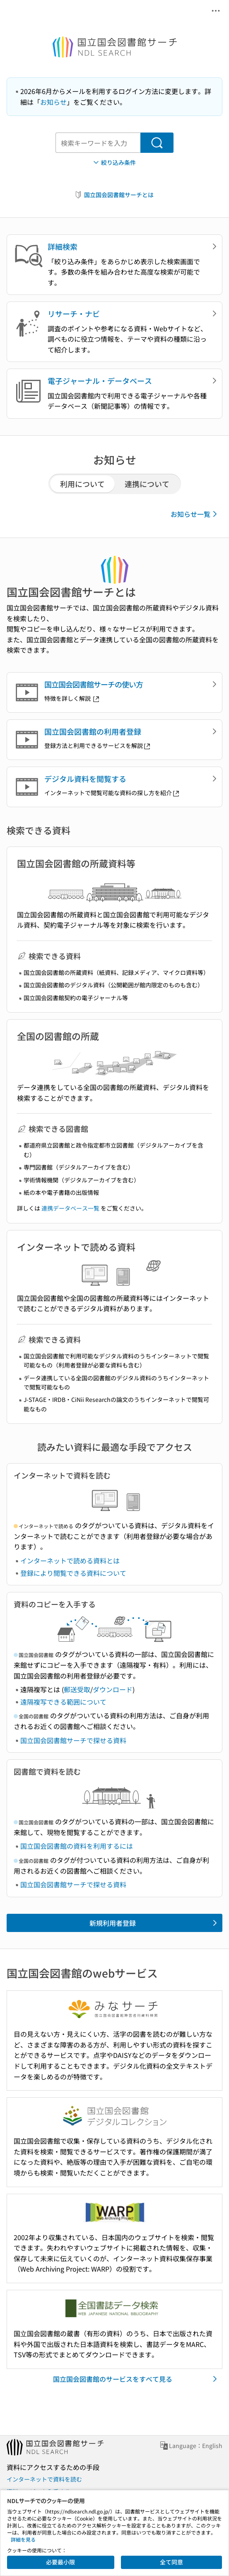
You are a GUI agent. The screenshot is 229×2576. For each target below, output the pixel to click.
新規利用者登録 (154, 1923)
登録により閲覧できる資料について (73, 1573)
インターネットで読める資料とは (70, 1560)
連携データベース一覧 (70, 1208)
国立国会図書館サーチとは (114, 195)
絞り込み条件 (114, 162)
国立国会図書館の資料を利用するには (76, 1846)
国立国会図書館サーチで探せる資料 (73, 1740)
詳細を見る (23, 2539)
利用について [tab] (82, 483)
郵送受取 (77, 1689)
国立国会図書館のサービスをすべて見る (136, 2379)
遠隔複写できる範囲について (63, 1702)
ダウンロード (113, 1689)
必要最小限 (60, 2562)
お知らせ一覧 (195, 514)
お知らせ (53, 102)
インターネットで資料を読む (44, 2479)
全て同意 (171, 2562)
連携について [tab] (147, 483)
